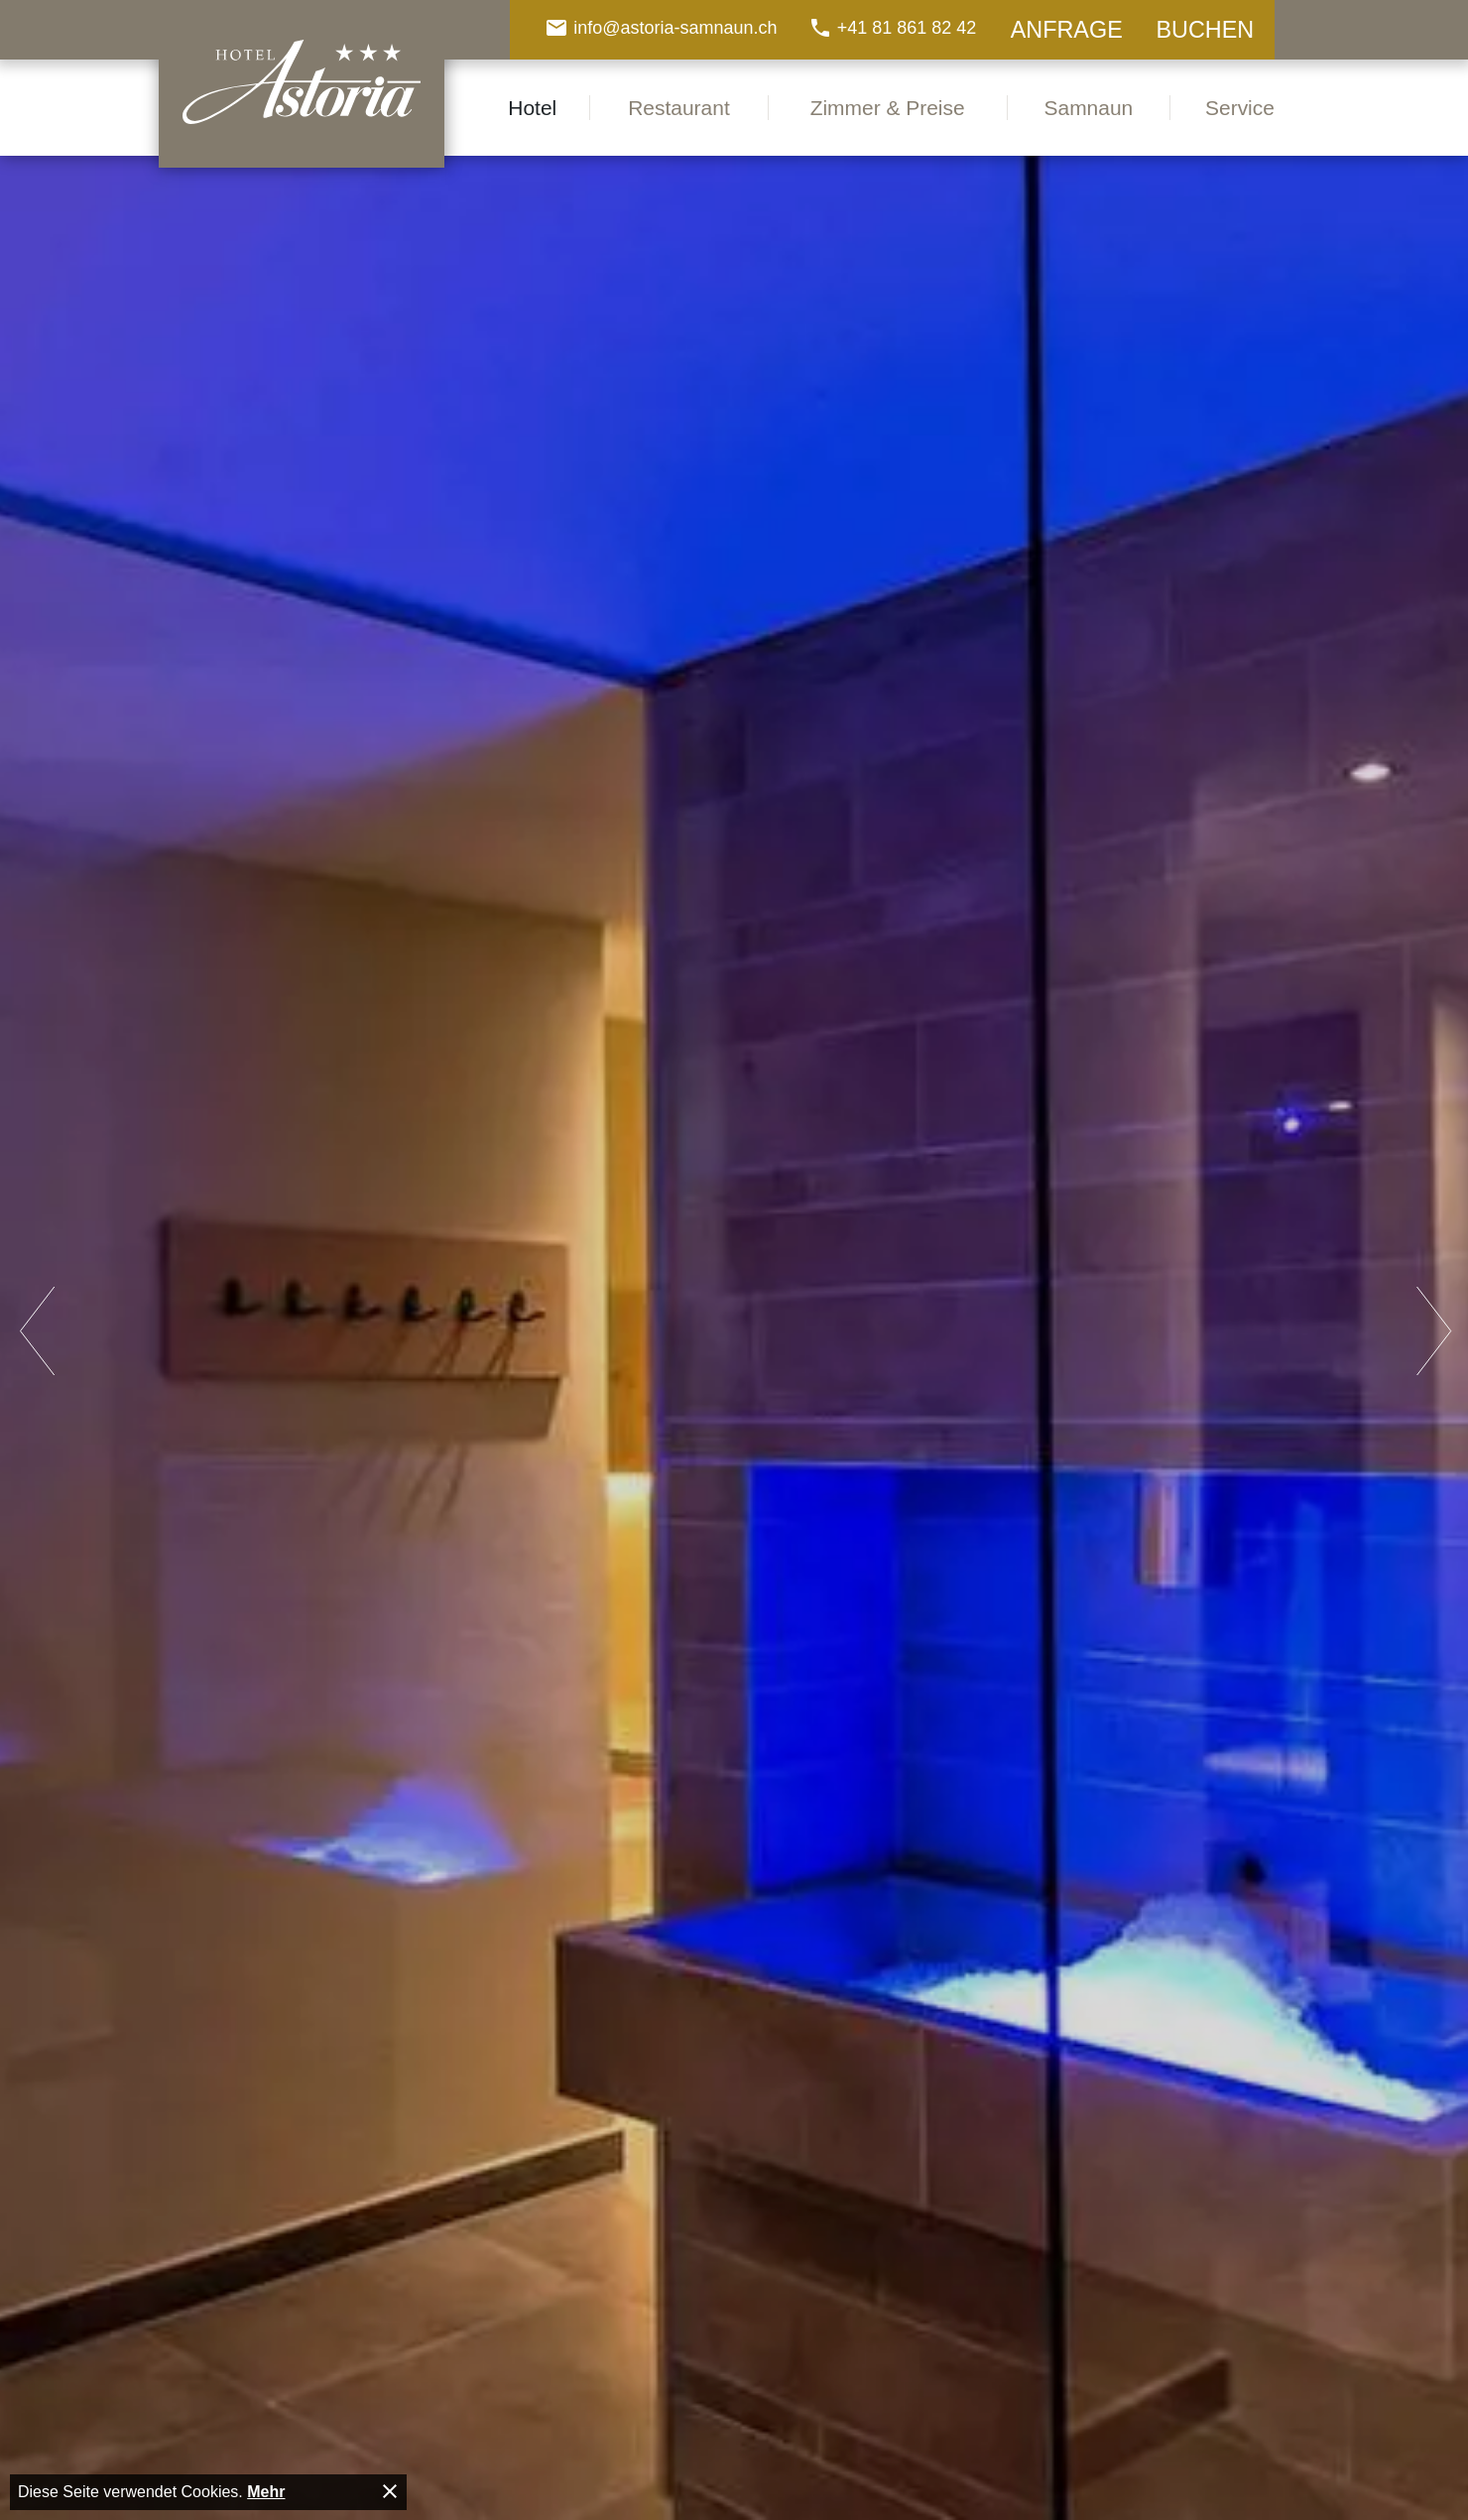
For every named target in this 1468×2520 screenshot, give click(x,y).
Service (1240, 107)
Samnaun (1089, 107)
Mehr (266, 2491)
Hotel (532, 107)
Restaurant (679, 107)
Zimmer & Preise (887, 107)
